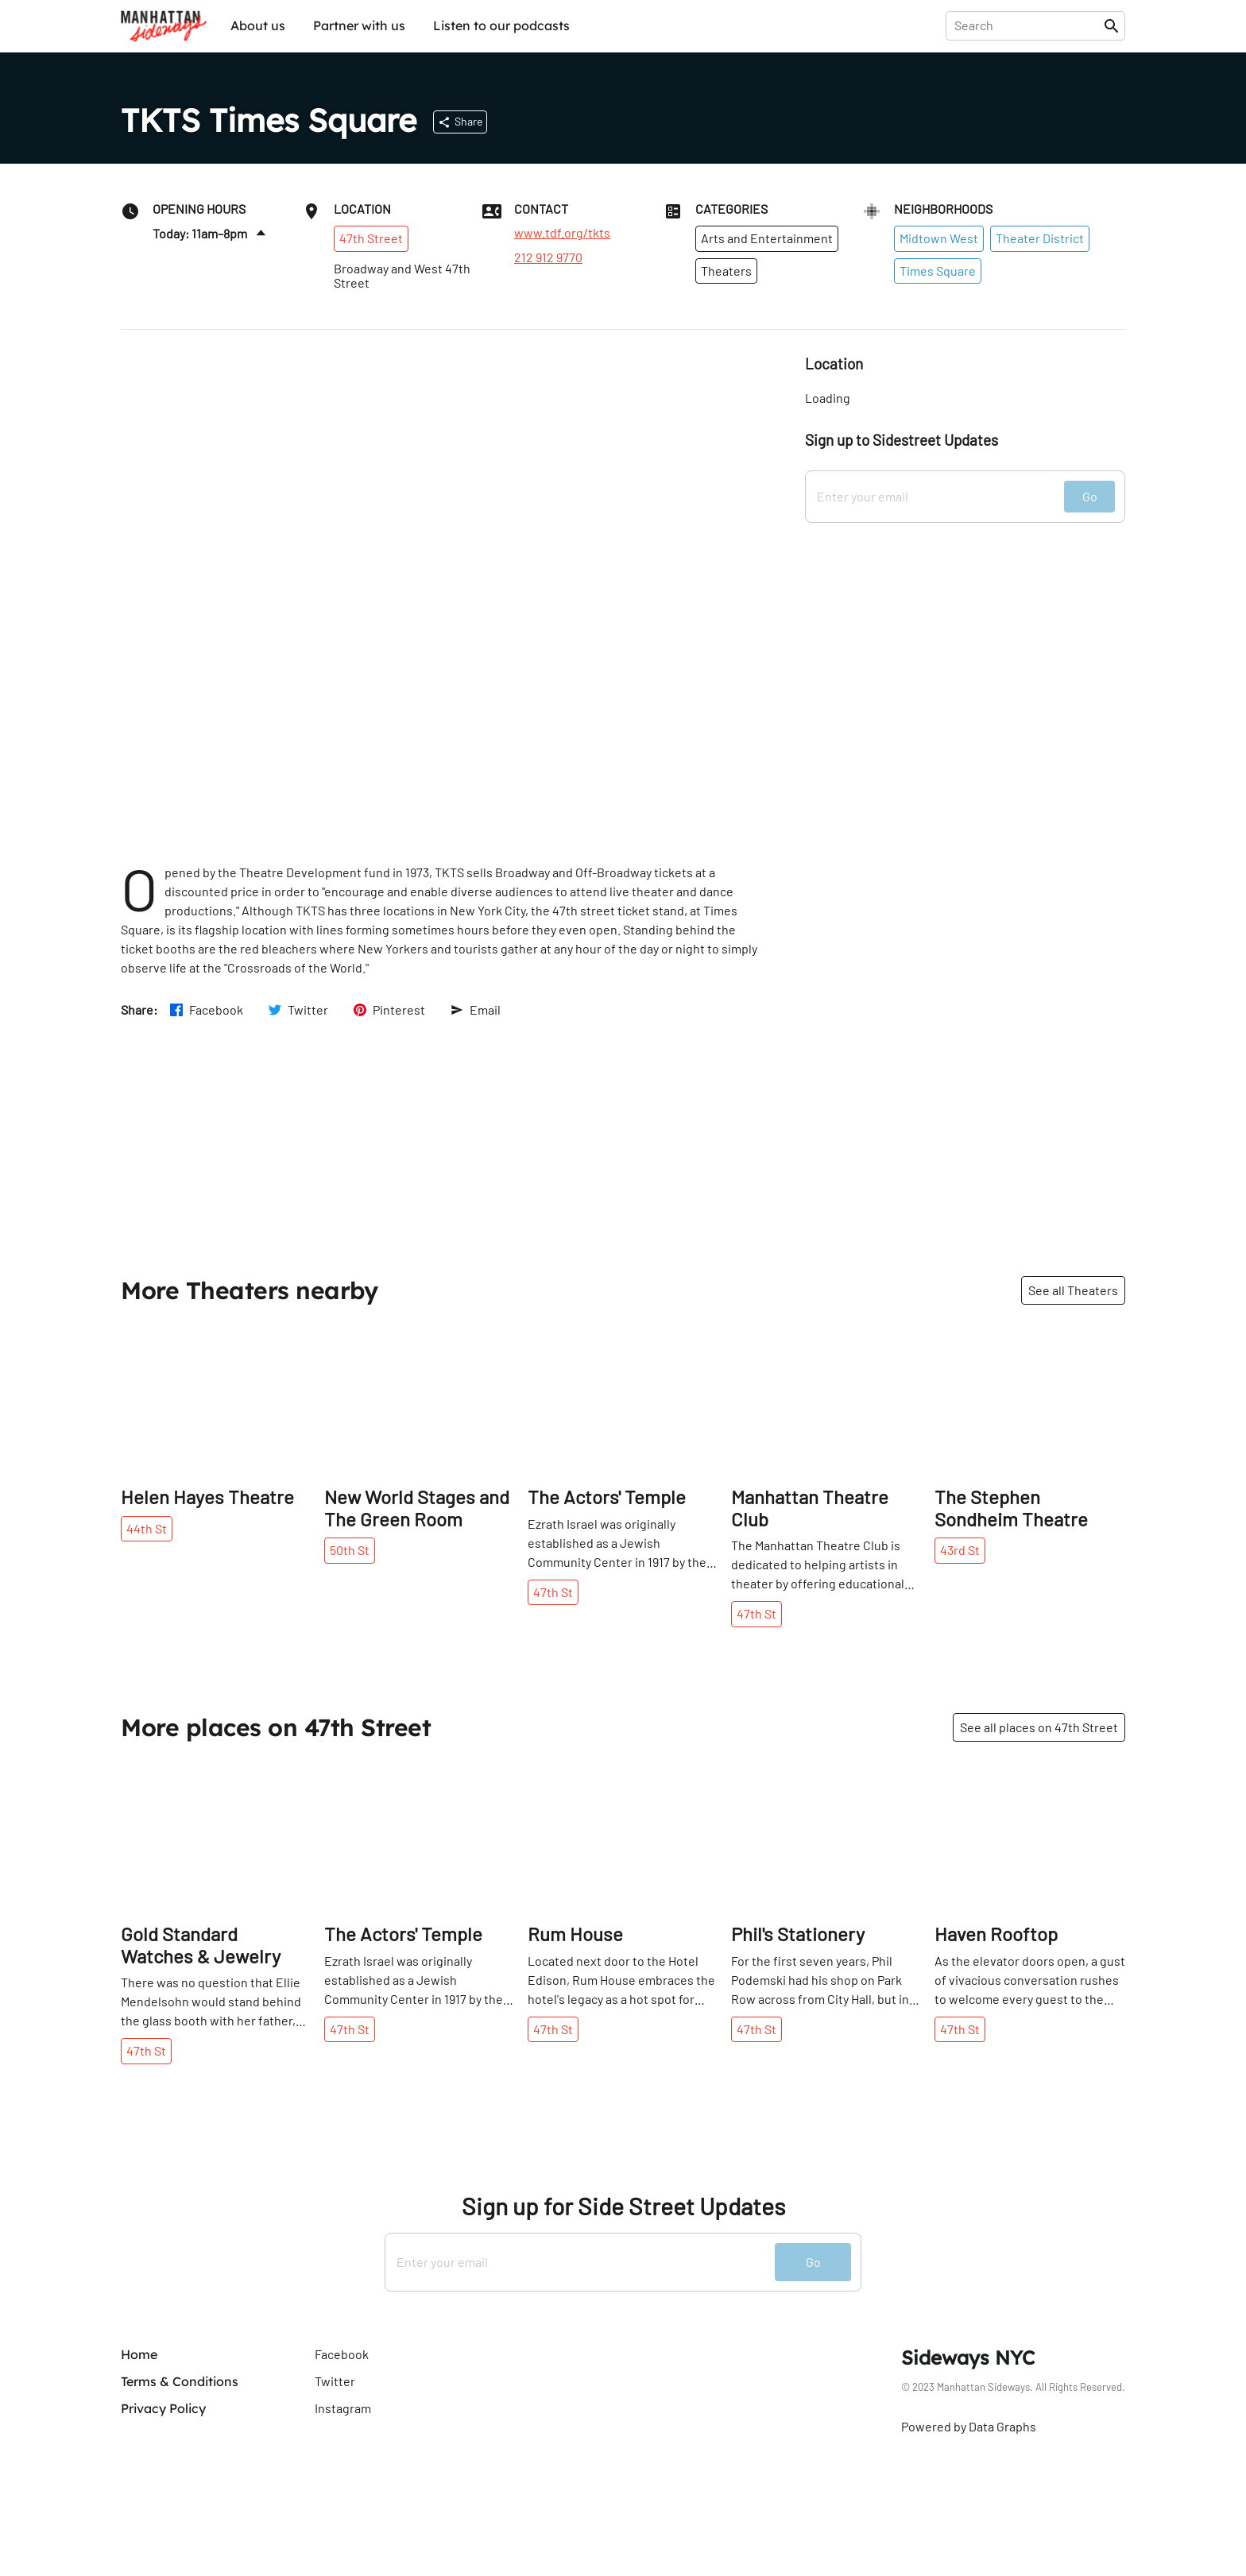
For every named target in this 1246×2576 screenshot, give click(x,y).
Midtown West (939, 238)
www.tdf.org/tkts (562, 233)
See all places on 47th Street (1039, 1727)
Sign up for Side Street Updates (623, 2206)
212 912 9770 (548, 257)
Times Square (938, 270)
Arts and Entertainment (767, 238)
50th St (350, 1549)
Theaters (726, 270)
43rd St (960, 1549)
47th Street (371, 238)
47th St (553, 1591)
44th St (146, 1528)
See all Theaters (1073, 1290)
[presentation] (1027, 25)
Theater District (1040, 238)
